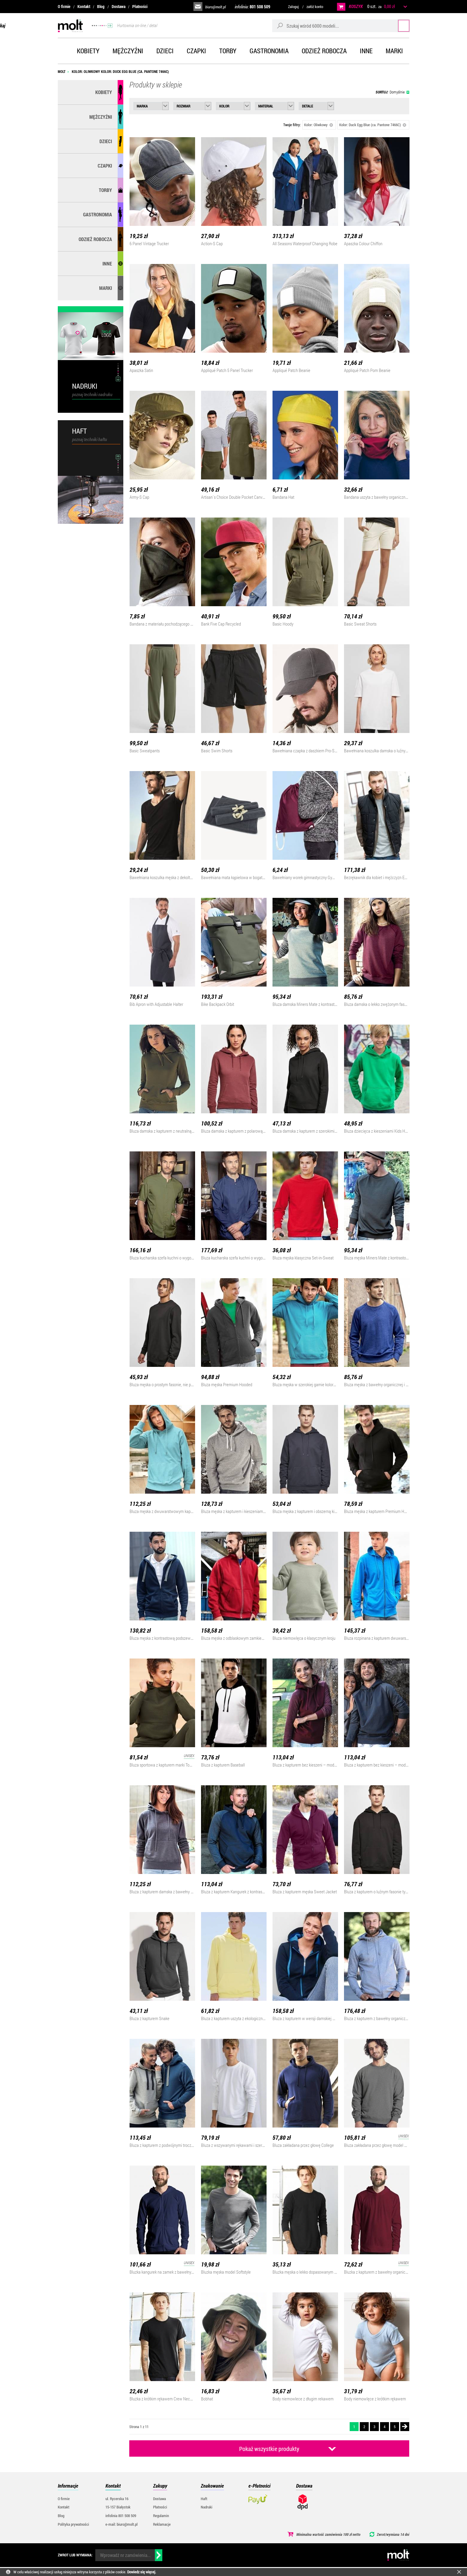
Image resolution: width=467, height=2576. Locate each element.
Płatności (139, 6)
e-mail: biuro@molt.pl (121, 2524)
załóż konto (314, 6)
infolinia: (252, 7)
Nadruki (206, 2507)
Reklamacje (162, 2524)
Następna (404, 2426)
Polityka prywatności (73, 2524)
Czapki (196, 50)
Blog (101, 6)
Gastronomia (269, 50)
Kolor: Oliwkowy (318, 124)
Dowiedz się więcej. (141, 2572)
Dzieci (165, 50)
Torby (227, 50)
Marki (394, 50)
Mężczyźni (128, 50)
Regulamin (161, 2515)
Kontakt (83, 6)
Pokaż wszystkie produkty (269, 2448)
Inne (366, 50)
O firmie (64, 6)
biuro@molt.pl (215, 7)
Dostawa (118, 6)
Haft (204, 2498)
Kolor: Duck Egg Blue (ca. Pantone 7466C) (372, 124)
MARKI (105, 288)
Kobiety (88, 50)
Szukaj (398, 25)
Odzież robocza (324, 50)
